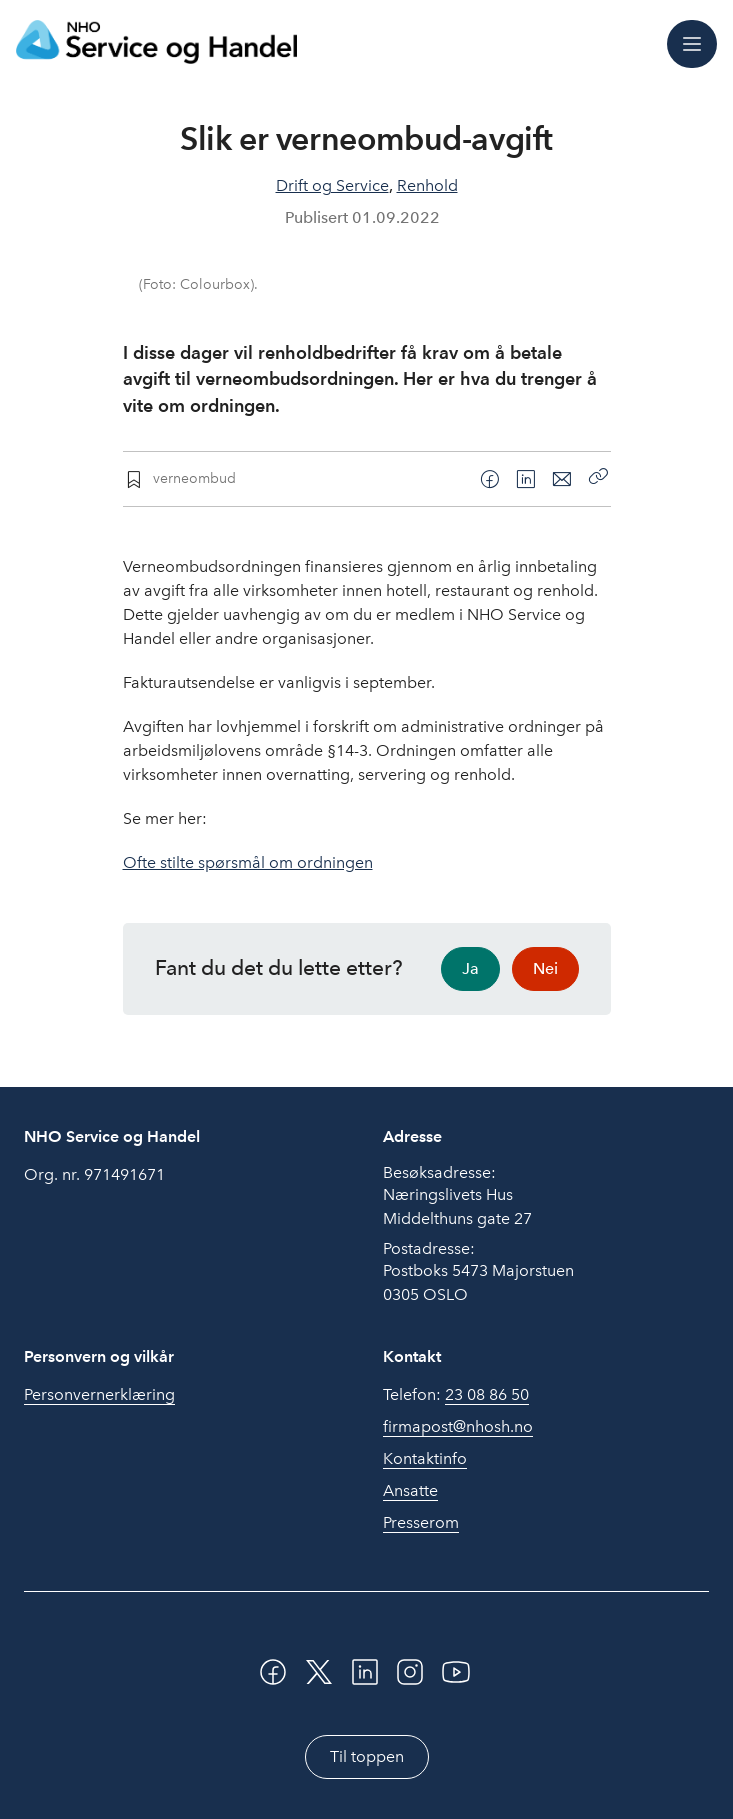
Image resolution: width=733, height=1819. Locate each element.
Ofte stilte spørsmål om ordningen (248, 862)
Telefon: (456, 1395)
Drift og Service (332, 185)
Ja (470, 968)
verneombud (194, 478)
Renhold (427, 185)
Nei (545, 968)
